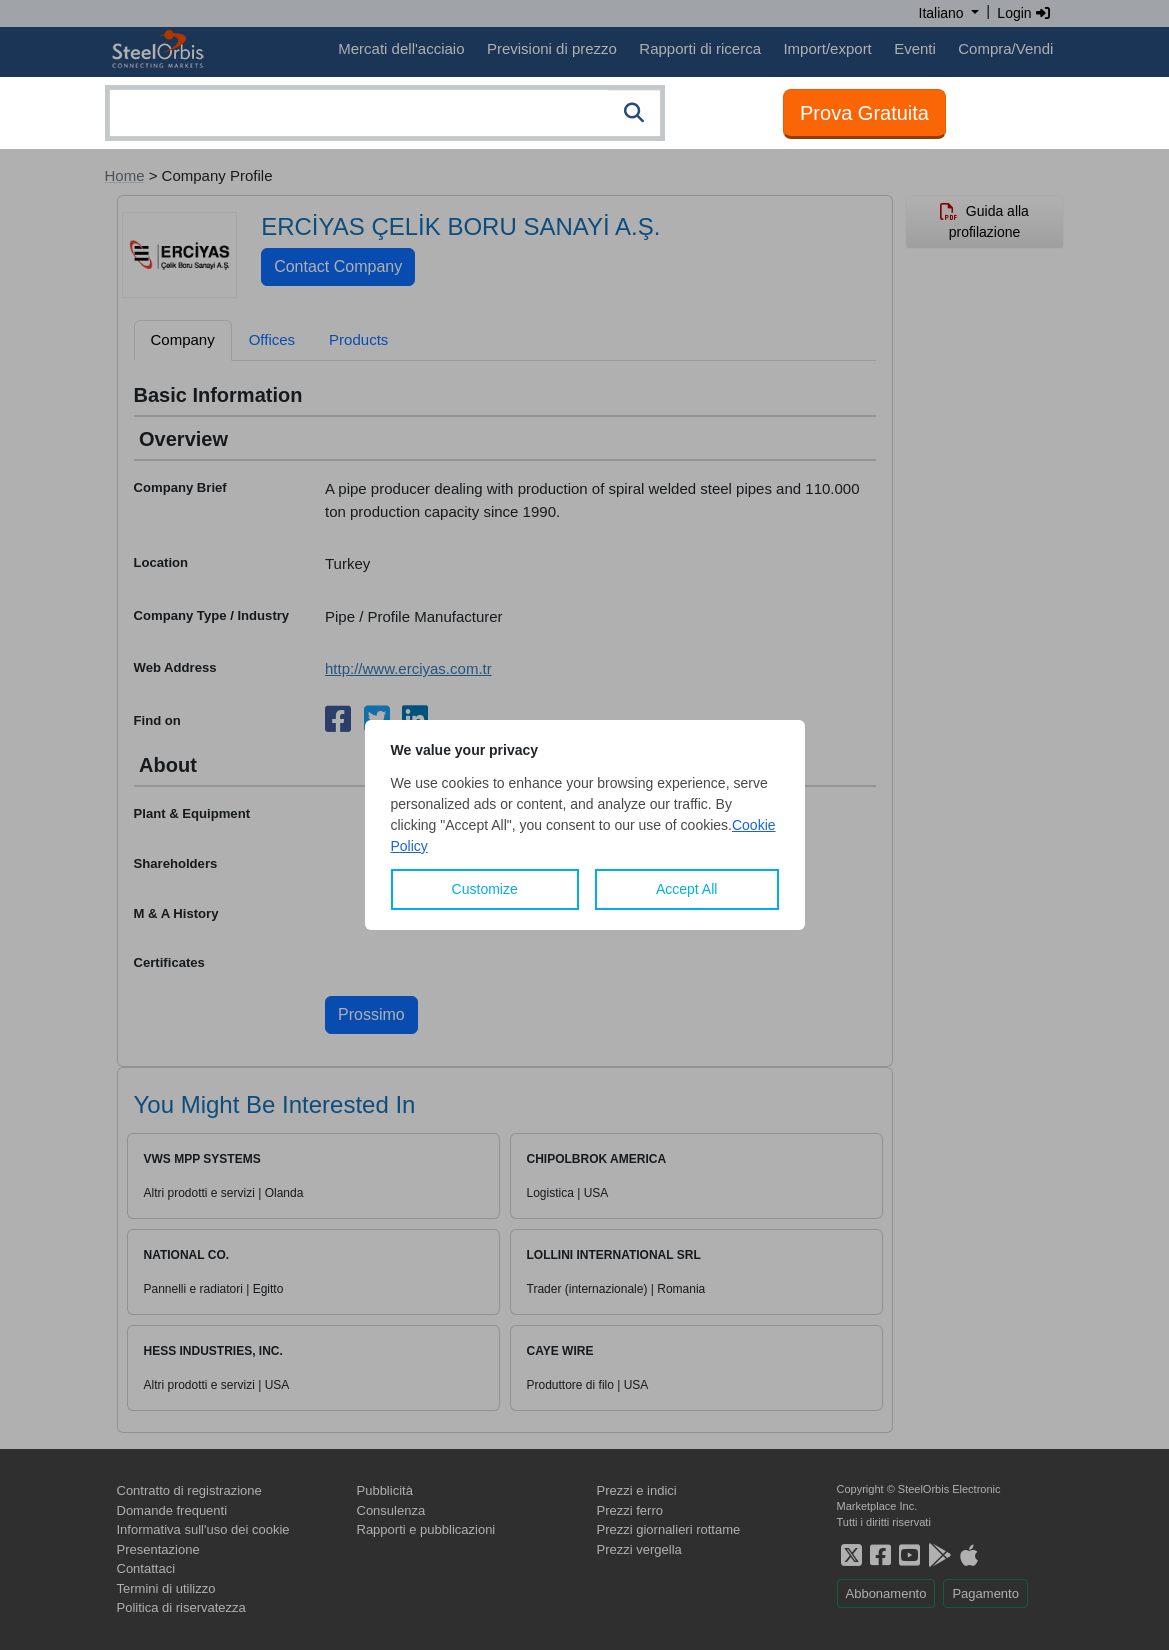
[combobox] (385, 113)
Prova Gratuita (864, 113)
